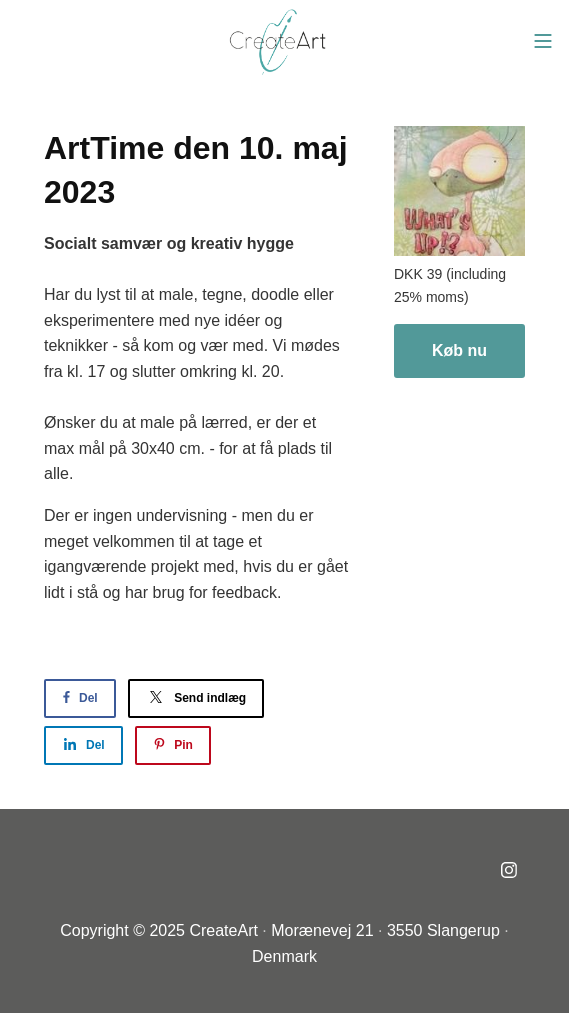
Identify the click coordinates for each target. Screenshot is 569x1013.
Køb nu (459, 350)
